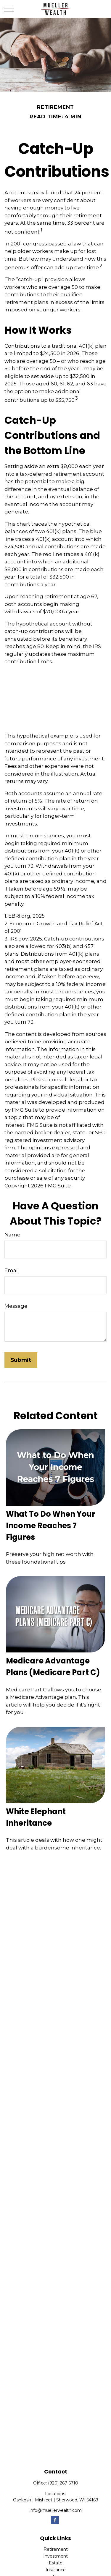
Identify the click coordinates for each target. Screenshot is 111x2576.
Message (16, 1306)
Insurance (56, 2569)
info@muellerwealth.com (56, 2510)
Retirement (56, 2549)
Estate (55, 2563)
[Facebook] (55, 2520)
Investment (55, 2556)
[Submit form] (20, 1360)
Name (12, 1235)
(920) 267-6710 (63, 2483)
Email (11, 1270)
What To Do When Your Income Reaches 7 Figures (50, 1526)
